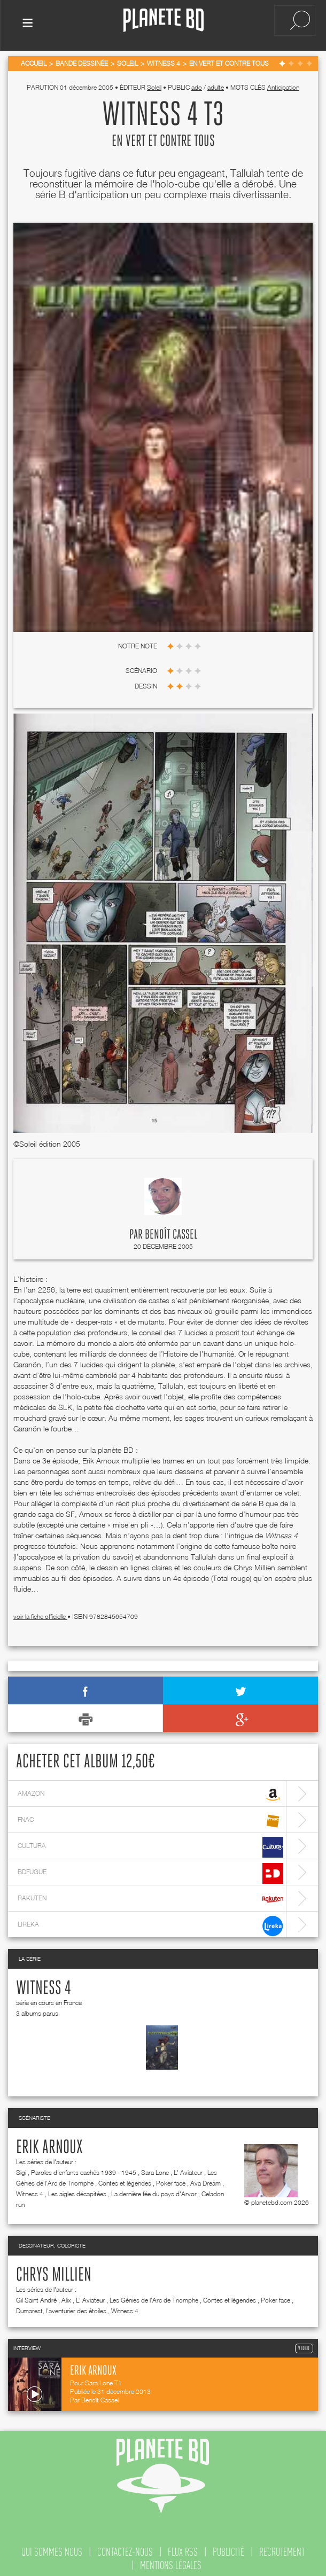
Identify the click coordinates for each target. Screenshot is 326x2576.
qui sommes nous (51, 2550)
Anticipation (283, 85)
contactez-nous (125, 2550)
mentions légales (170, 2563)
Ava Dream (205, 2181)
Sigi (21, 2170)
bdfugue (150, 1871)
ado (196, 85)
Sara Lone (155, 2170)
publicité (228, 2550)
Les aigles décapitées (77, 2192)
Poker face (170, 2181)
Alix (66, 2298)
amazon (150, 1792)
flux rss (183, 2550)
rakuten (150, 1897)
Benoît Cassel (171, 1233)
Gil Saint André (36, 2298)
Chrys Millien (53, 2273)
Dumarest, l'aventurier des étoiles (61, 2309)
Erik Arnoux (49, 2145)
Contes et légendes (124, 2181)
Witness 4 (43, 1986)
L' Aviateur (188, 2170)
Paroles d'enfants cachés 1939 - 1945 (83, 2170)
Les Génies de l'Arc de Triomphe (154, 2298)
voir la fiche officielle (40, 1614)
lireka (150, 1923)
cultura (150, 1845)
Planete (163, 21)
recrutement (282, 2550)
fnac (150, 1818)
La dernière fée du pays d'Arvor (154, 2192)
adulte (215, 85)
